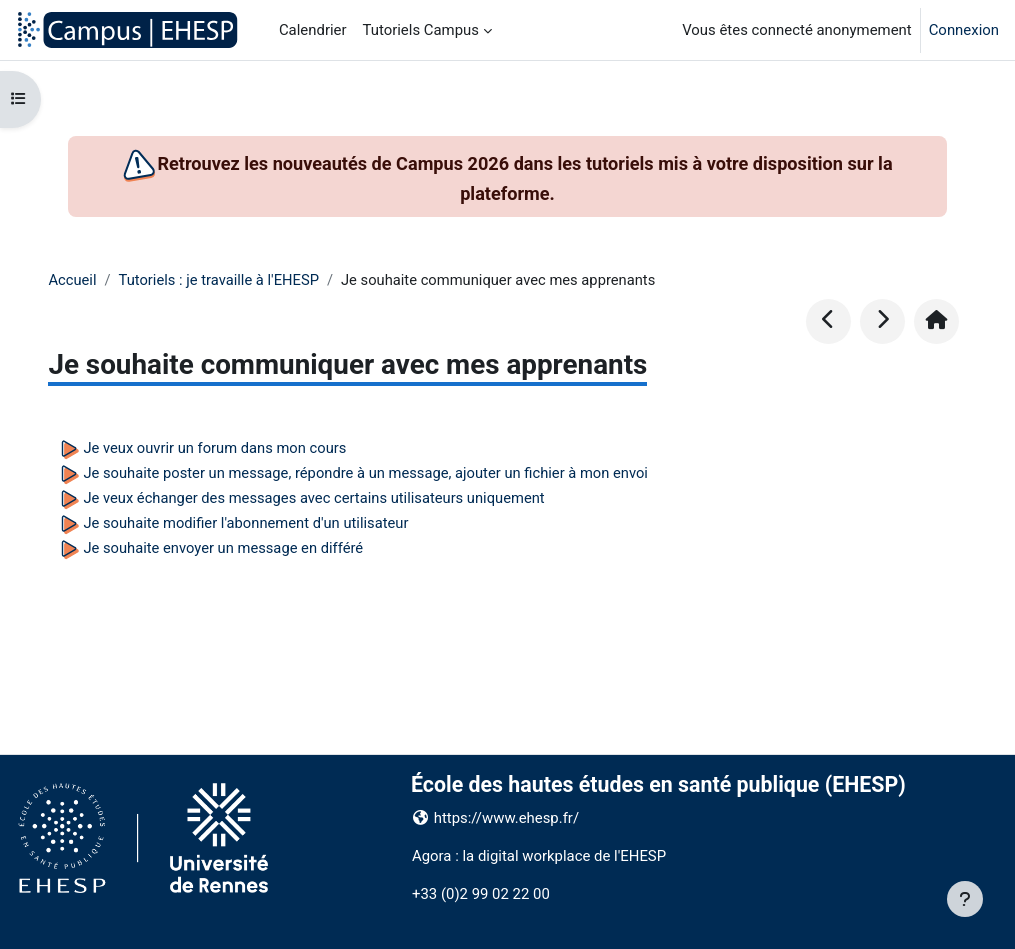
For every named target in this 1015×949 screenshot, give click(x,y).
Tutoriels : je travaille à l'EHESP (220, 280)
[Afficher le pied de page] (965, 899)
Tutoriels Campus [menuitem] (421, 30)
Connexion (964, 30)
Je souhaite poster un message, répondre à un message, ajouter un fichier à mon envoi (369, 473)
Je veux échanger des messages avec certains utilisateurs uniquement (316, 498)
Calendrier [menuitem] (313, 30)
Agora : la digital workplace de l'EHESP (539, 856)
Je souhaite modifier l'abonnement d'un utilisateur (247, 523)
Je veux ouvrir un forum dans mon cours (216, 448)
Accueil (72, 280)
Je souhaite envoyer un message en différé (224, 548)
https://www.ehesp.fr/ (506, 818)
